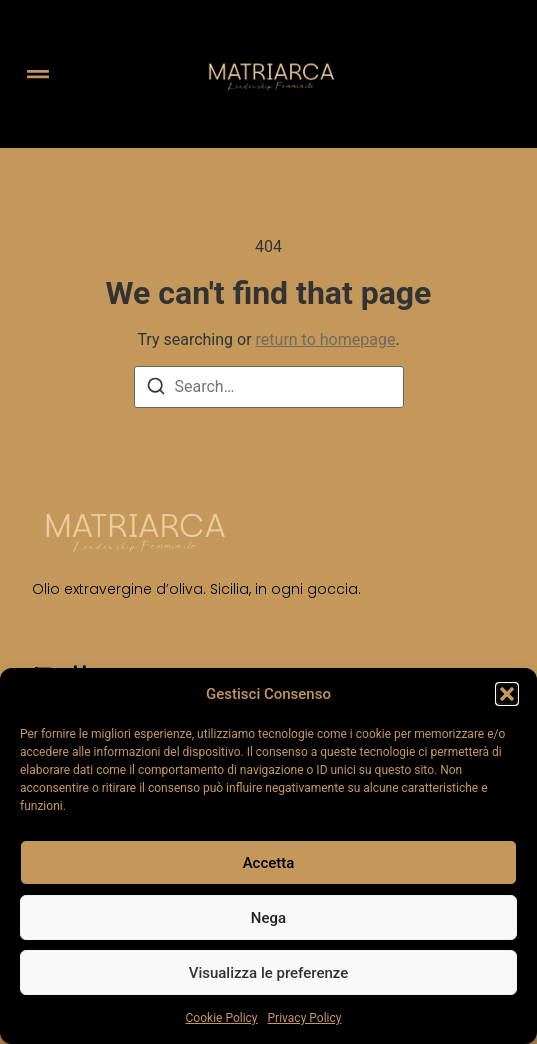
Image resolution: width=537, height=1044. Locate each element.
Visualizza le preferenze (269, 973)
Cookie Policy (222, 1018)
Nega (268, 918)
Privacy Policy (305, 1018)
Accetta (269, 863)
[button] (507, 694)
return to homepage (326, 339)
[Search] (156, 389)
